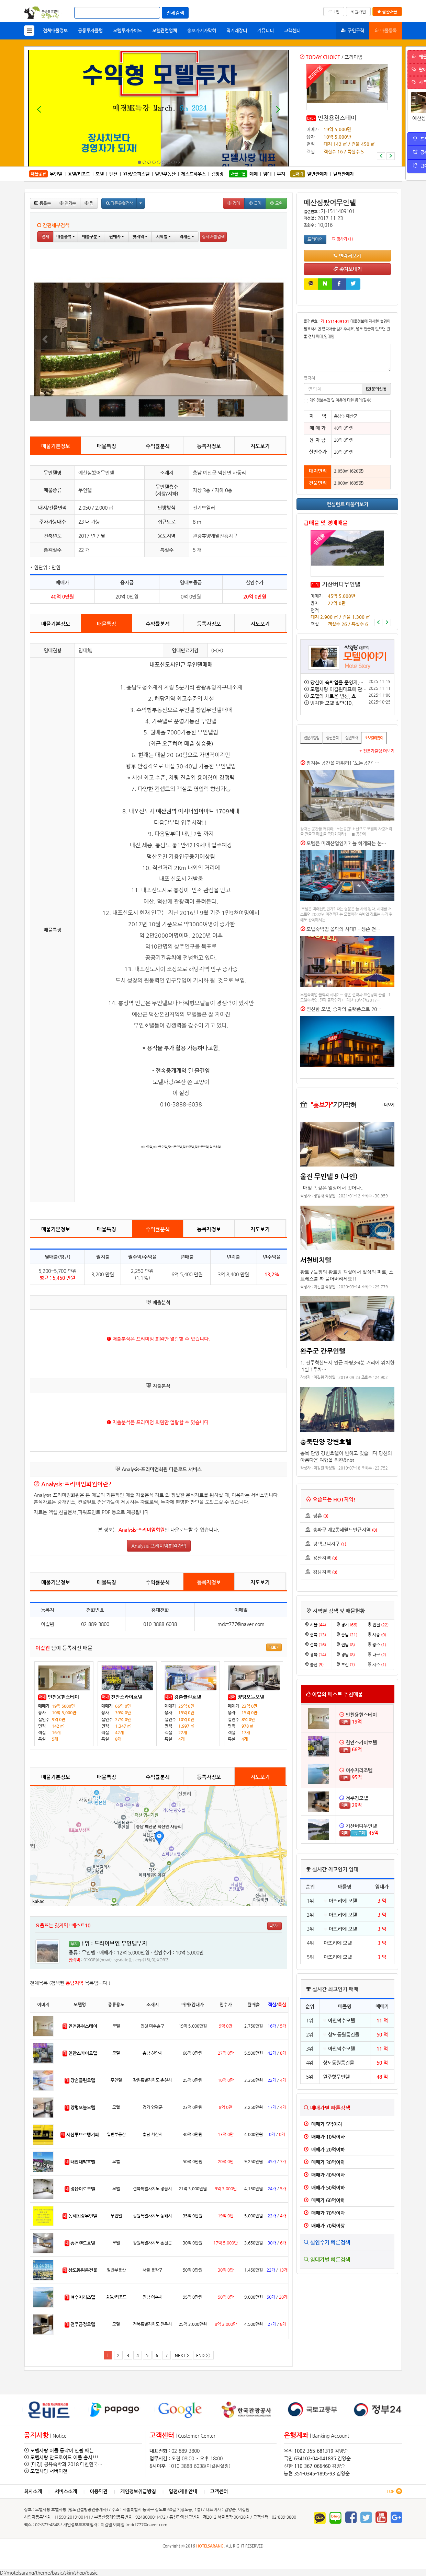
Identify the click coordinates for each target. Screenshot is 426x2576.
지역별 (163, 236)
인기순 (67, 203)
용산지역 (321, 1557)
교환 (276, 203)
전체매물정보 (55, 30)
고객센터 (292, 30)
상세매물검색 (213, 236)
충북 (315, 1634)
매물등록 (385, 30)
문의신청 (376, 388)
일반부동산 (165, 173)
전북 (315, 1644)
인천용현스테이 (63, 1696)
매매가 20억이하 (324, 2149)
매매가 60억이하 (324, 2200)
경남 (345, 1654)
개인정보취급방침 (138, 2491)
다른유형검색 (119, 203)
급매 (255, 203)
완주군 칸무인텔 (322, 1351)
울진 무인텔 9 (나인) (329, 1176)
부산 (345, 1664)
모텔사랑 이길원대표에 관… (338, 689)
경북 (315, 1654)
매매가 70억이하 (324, 2213)
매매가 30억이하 (324, 2162)
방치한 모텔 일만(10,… (333, 703)
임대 (267, 173)
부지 (281, 173)
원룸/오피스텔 (136, 173)
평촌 (316, 1515)
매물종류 (65, 236)
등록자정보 (209, 446)
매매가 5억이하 (323, 2124)
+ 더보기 (387, 1104)
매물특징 (106, 446)
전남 (345, 1644)
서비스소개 (66, 2491)
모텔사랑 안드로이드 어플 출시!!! (64, 2457)
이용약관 (99, 2491)
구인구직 (352, 30)
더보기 (274, 1647)
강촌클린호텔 (187, 1696)
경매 (233, 203)
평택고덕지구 (325, 1543)
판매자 (116, 236)
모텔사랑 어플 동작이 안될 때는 (62, 2450)
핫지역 (140, 236)
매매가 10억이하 (324, 2136)
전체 (45, 236)
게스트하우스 (193, 173)
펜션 (113, 173)
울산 (314, 1664)
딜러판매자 (343, 173)
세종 (376, 1634)
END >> (203, 2355)
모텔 (100, 173)
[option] (347, 112)
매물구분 (91, 236)
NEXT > (182, 2355)
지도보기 (260, 446)
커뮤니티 (265, 30)
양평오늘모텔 (250, 1696)
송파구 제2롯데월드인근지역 (341, 1529)
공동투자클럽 (90, 30)
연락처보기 (347, 255)
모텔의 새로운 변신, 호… (335, 696)
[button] (381, 156)
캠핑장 (217, 173)
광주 (376, 1644)
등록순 (42, 203)
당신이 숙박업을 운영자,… (336, 682)
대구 (376, 1654)
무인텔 (56, 173)
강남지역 (321, 1572)
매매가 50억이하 (324, 2187)
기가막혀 (201, 30)
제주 (376, 1664)
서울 (315, 1624)
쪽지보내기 (347, 269)
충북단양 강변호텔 (325, 1441)
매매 (311, 118)
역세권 (186, 236)
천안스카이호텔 (126, 1696)
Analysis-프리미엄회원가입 (158, 1545)
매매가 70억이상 (324, 2225)
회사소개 (33, 2491)
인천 (378, 1624)
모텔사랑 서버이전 (48, 2471)
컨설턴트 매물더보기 (347, 504)
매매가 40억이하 (324, 2175)
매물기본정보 (55, 446)
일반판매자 (317, 173)
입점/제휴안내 (183, 2491)
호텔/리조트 (79, 173)
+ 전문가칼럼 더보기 (376, 751)
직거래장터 (236, 30)
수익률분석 (158, 446)
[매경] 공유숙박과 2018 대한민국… (66, 2464)
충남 (346, 1634)
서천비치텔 (315, 1260)
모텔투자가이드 (127, 30)
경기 (346, 1624)
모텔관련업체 (164, 30)
